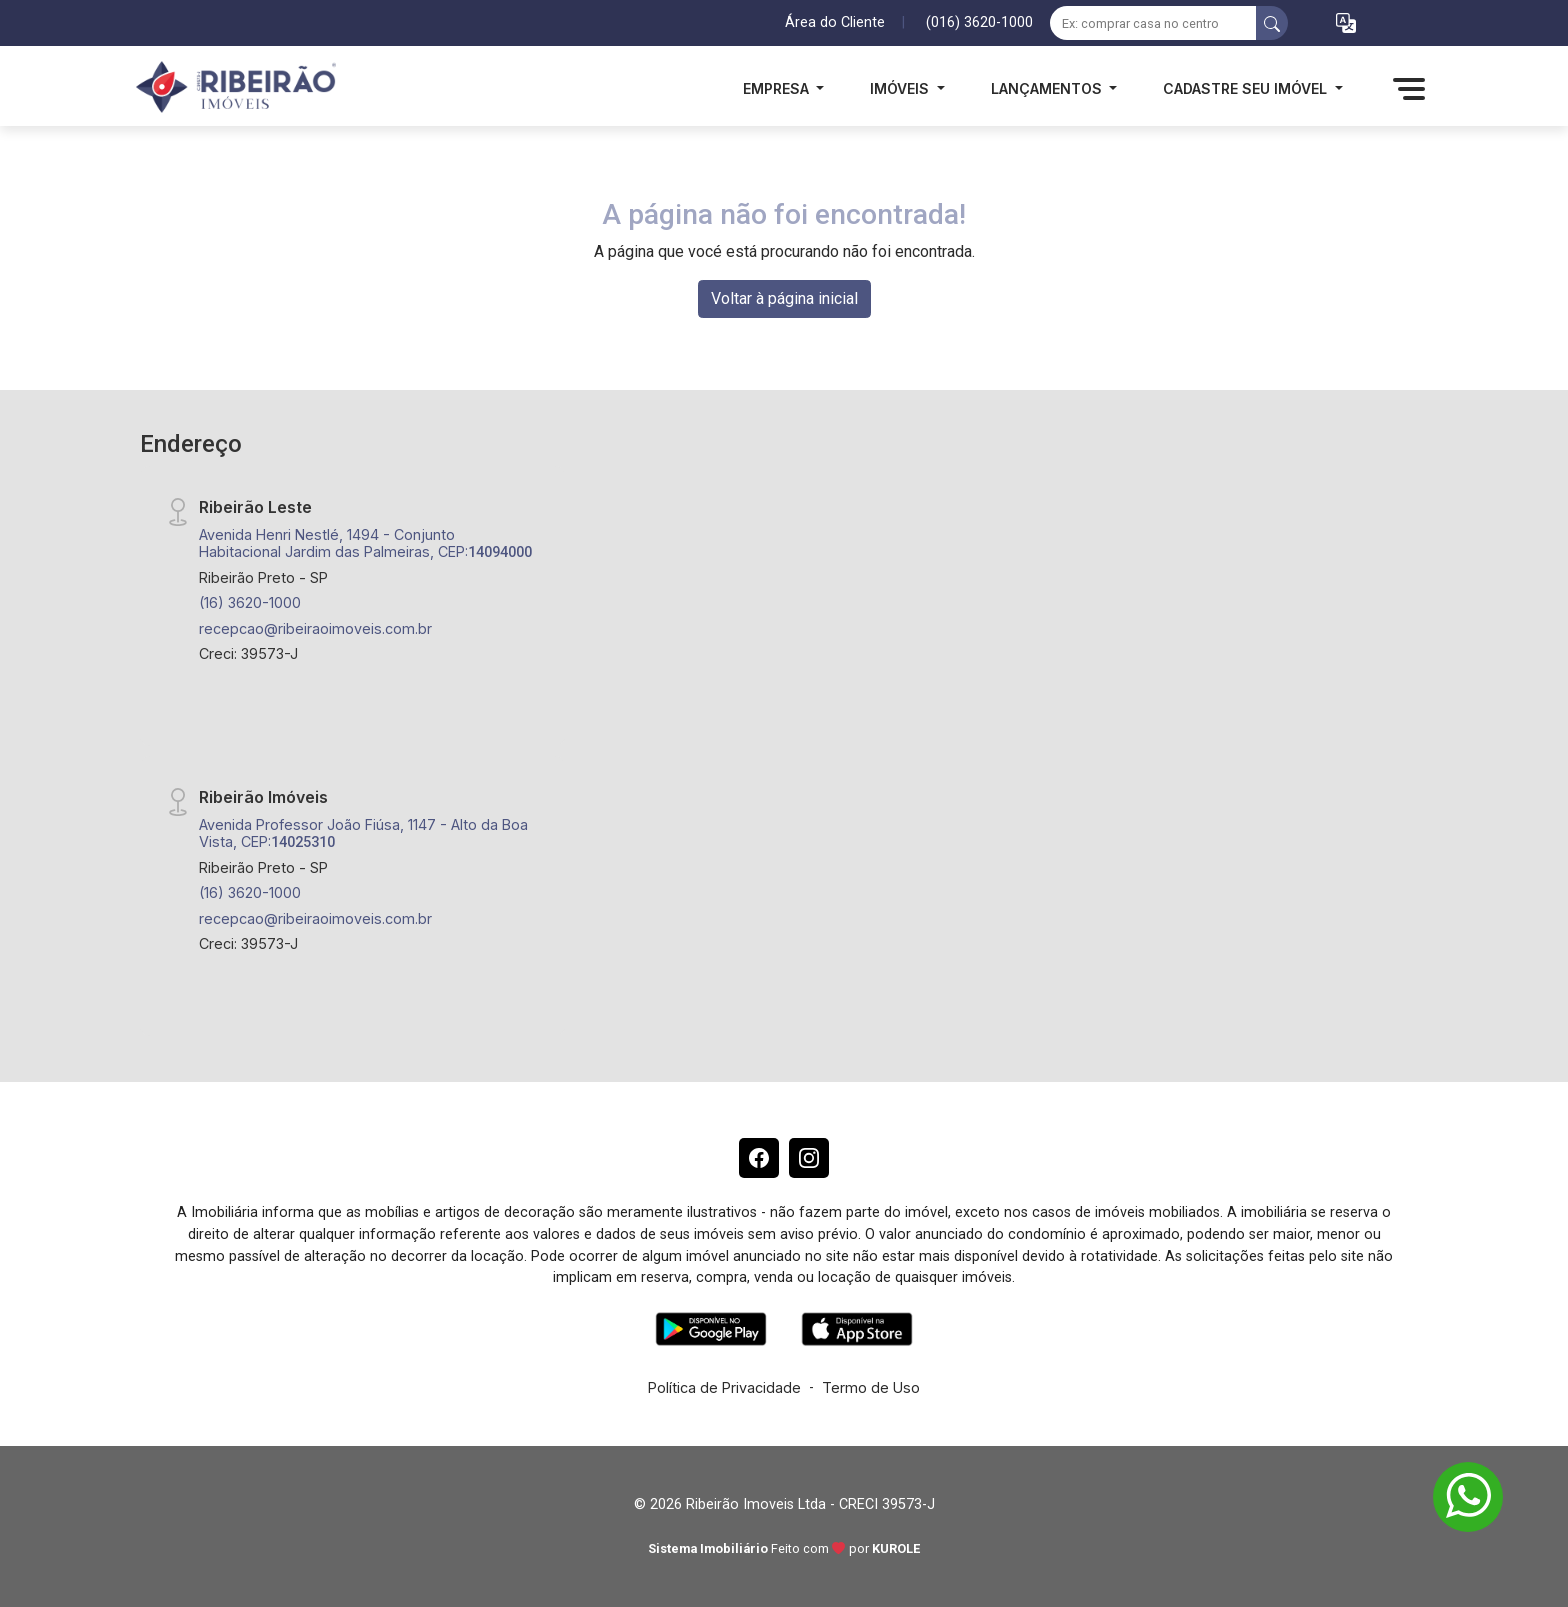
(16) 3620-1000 (250, 602)
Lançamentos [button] (1048, 88)
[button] (1346, 23)
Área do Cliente (835, 22)
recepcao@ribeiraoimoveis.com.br (315, 628)
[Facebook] (759, 1158)
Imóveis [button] (901, 88)
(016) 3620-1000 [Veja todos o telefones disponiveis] (979, 22)
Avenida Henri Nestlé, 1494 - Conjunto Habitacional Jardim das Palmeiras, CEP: (365, 543)
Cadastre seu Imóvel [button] (1247, 88)
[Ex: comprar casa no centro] (1153, 23)
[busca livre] (1272, 23)
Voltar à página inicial (784, 298)
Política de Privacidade (724, 1387)
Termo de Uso (871, 1387)
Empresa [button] (778, 88)
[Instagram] (809, 1158)
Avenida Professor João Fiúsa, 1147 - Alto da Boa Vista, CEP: (363, 833)
